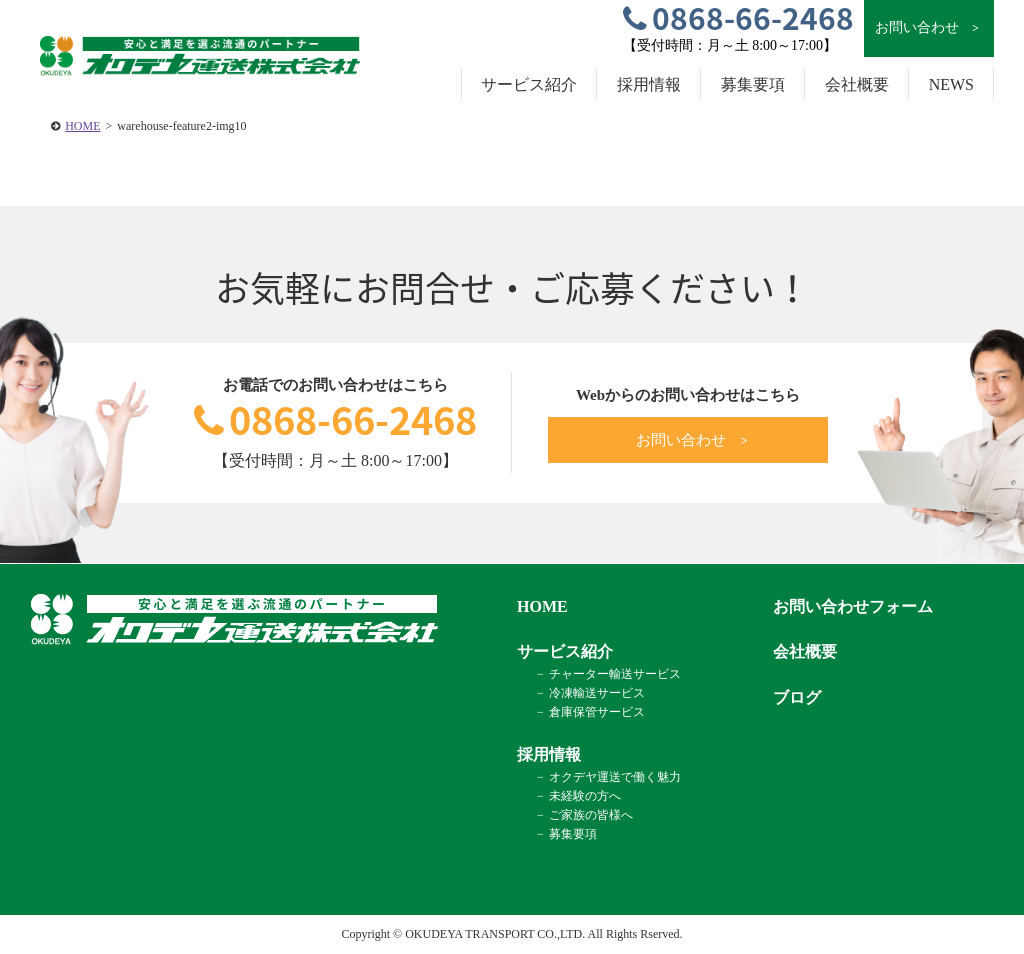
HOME (82, 126)
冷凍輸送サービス (597, 693)
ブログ (797, 697)
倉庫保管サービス (597, 712)
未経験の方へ (585, 796)
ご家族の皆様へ (591, 815)
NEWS (951, 84)
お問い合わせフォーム (853, 606)
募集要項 (753, 84)
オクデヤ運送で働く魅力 (615, 777)
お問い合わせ (928, 28)
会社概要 (857, 84)
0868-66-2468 (335, 419)
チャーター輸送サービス (615, 674)
